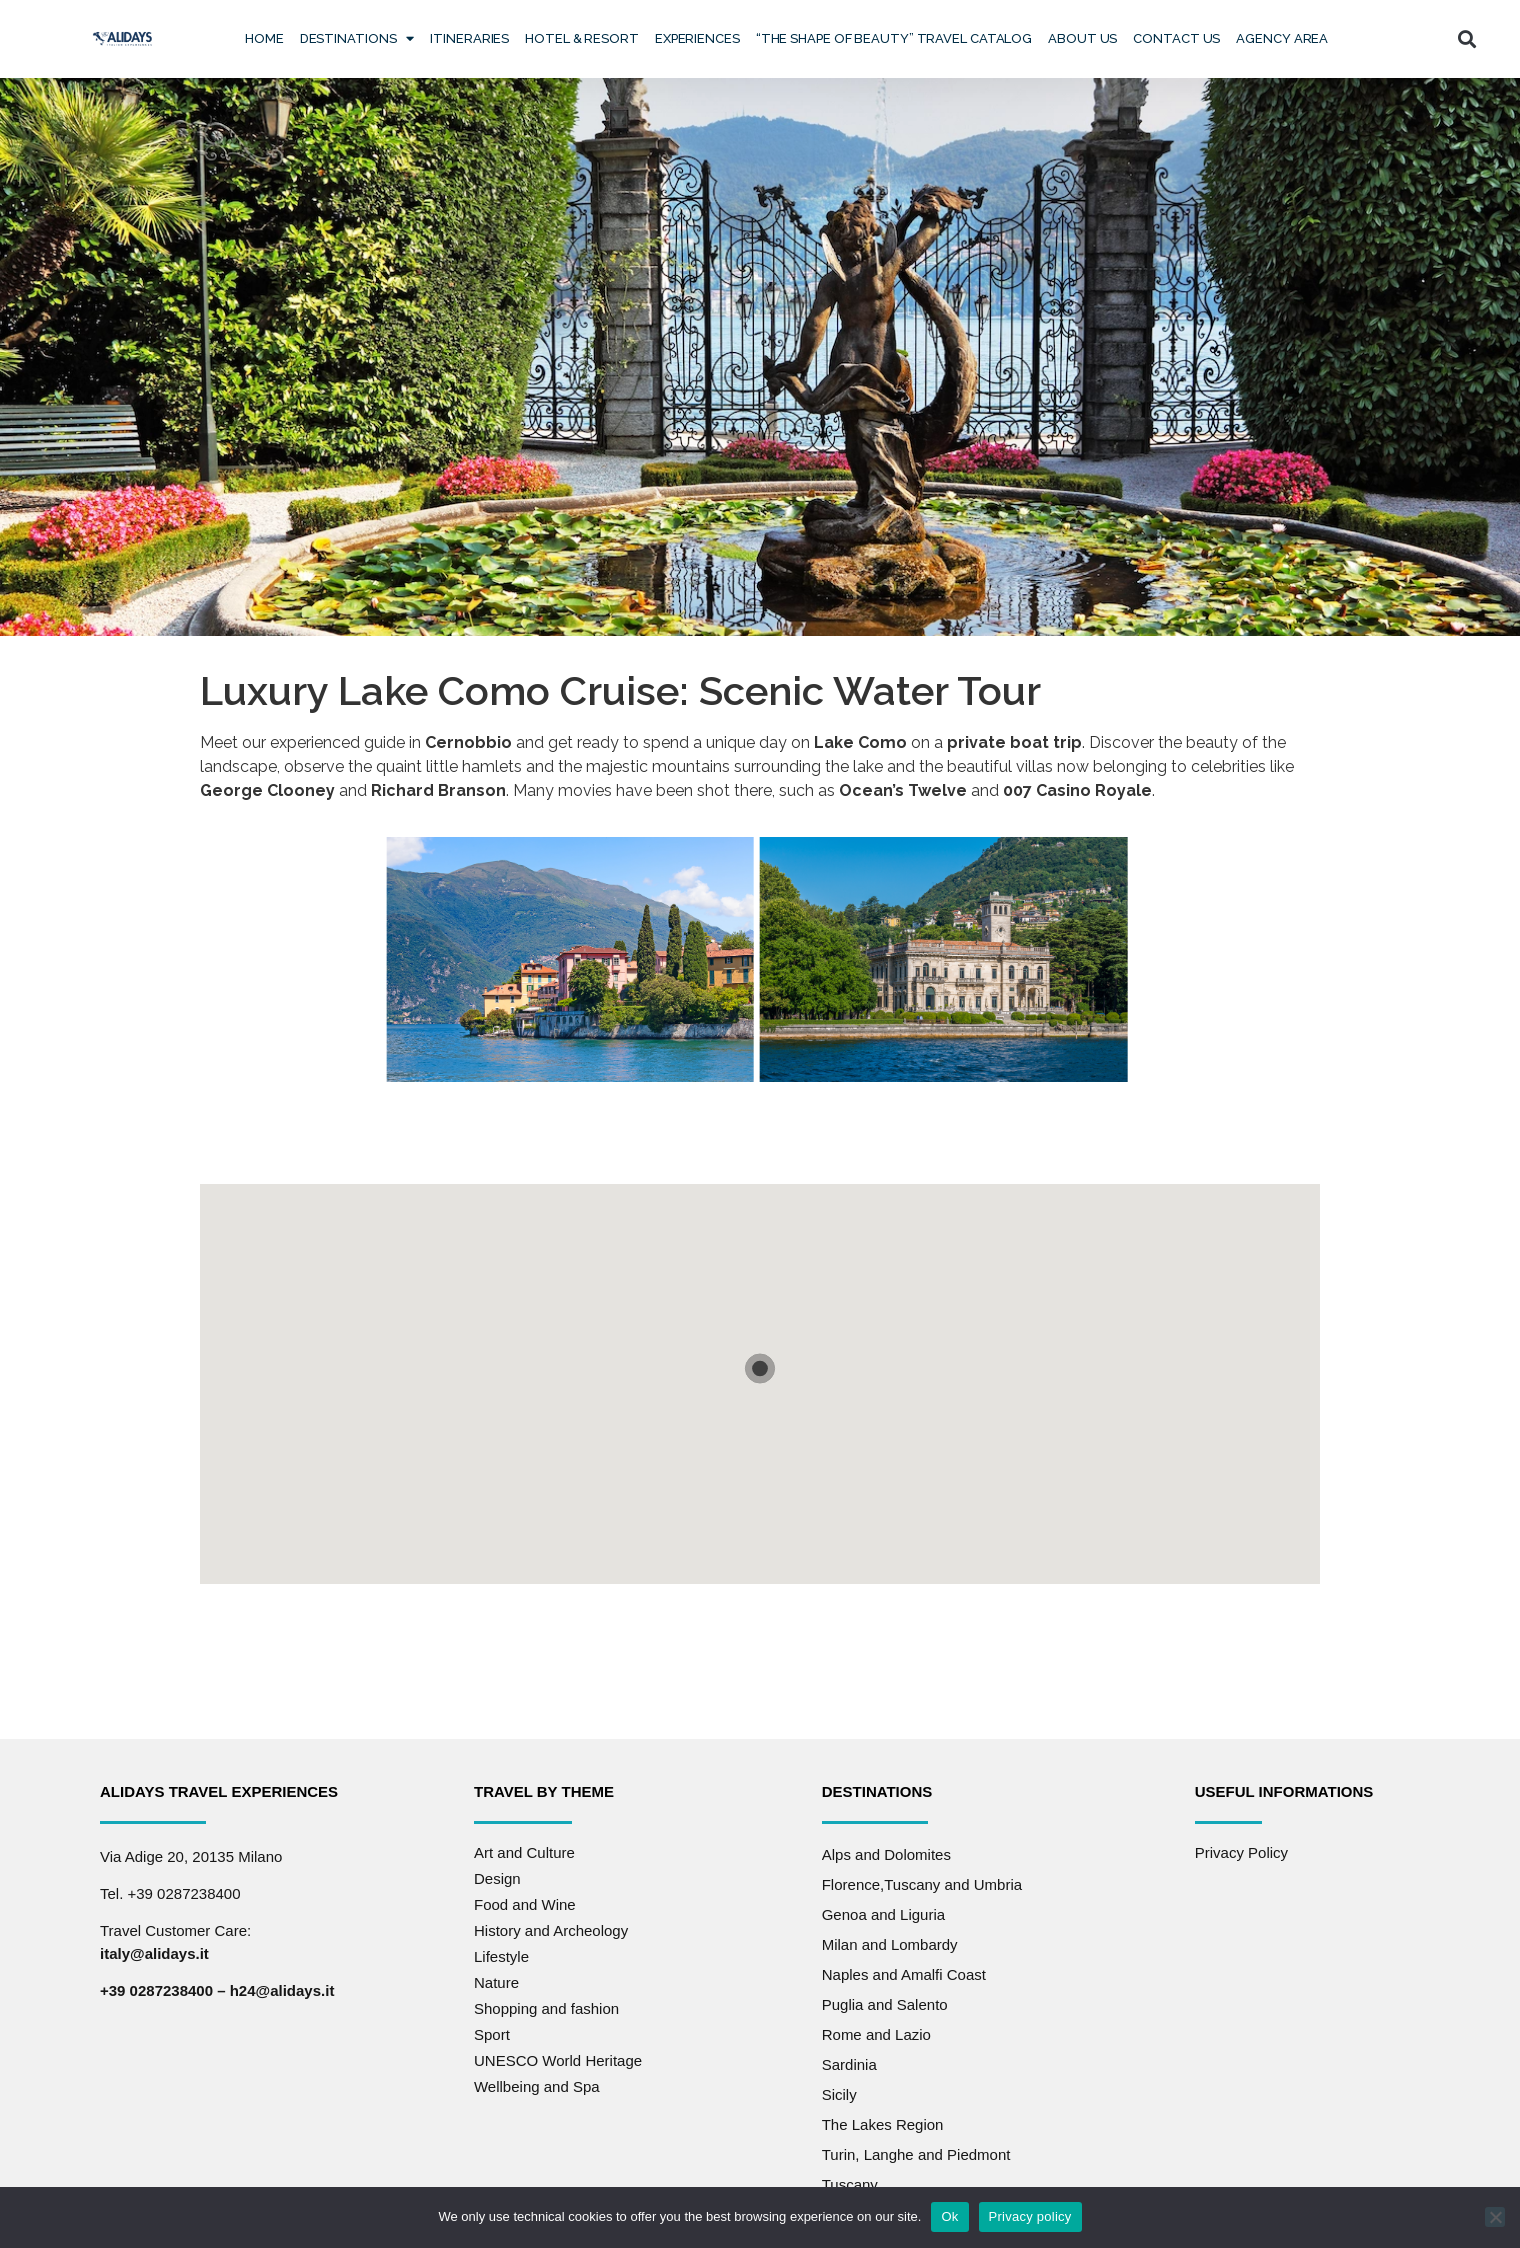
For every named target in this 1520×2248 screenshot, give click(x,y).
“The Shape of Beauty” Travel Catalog (894, 38)
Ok (949, 2216)
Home (264, 38)
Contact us (1176, 38)
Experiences (697, 38)
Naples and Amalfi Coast (904, 1974)
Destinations (357, 38)
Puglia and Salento (885, 2004)
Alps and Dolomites (886, 1854)
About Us (1082, 38)
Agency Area (1282, 38)
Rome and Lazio (876, 2034)
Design (497, 1878)
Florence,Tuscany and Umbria (922, 1884)
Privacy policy (1030, 2216)
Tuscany (850, 2184)
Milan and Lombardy (890, 1944)
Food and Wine (525, 1904)
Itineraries (469, 38)
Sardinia (849, 2064)
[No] (1495, 2217)
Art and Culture (524, 1852)
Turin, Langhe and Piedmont (916, 2154)
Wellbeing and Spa (537, 2086)
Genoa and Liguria (883, 1914)
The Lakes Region (883, 2124)
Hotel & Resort (582, 38)
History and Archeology (551, 1930)
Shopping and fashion (546, 2008)
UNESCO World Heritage (558, 2060)
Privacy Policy (1241, 1852)
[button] (1467, 38)
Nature (496, 1982)
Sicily (839, 2094)
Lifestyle (501, 1956)
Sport (492, 2034)
